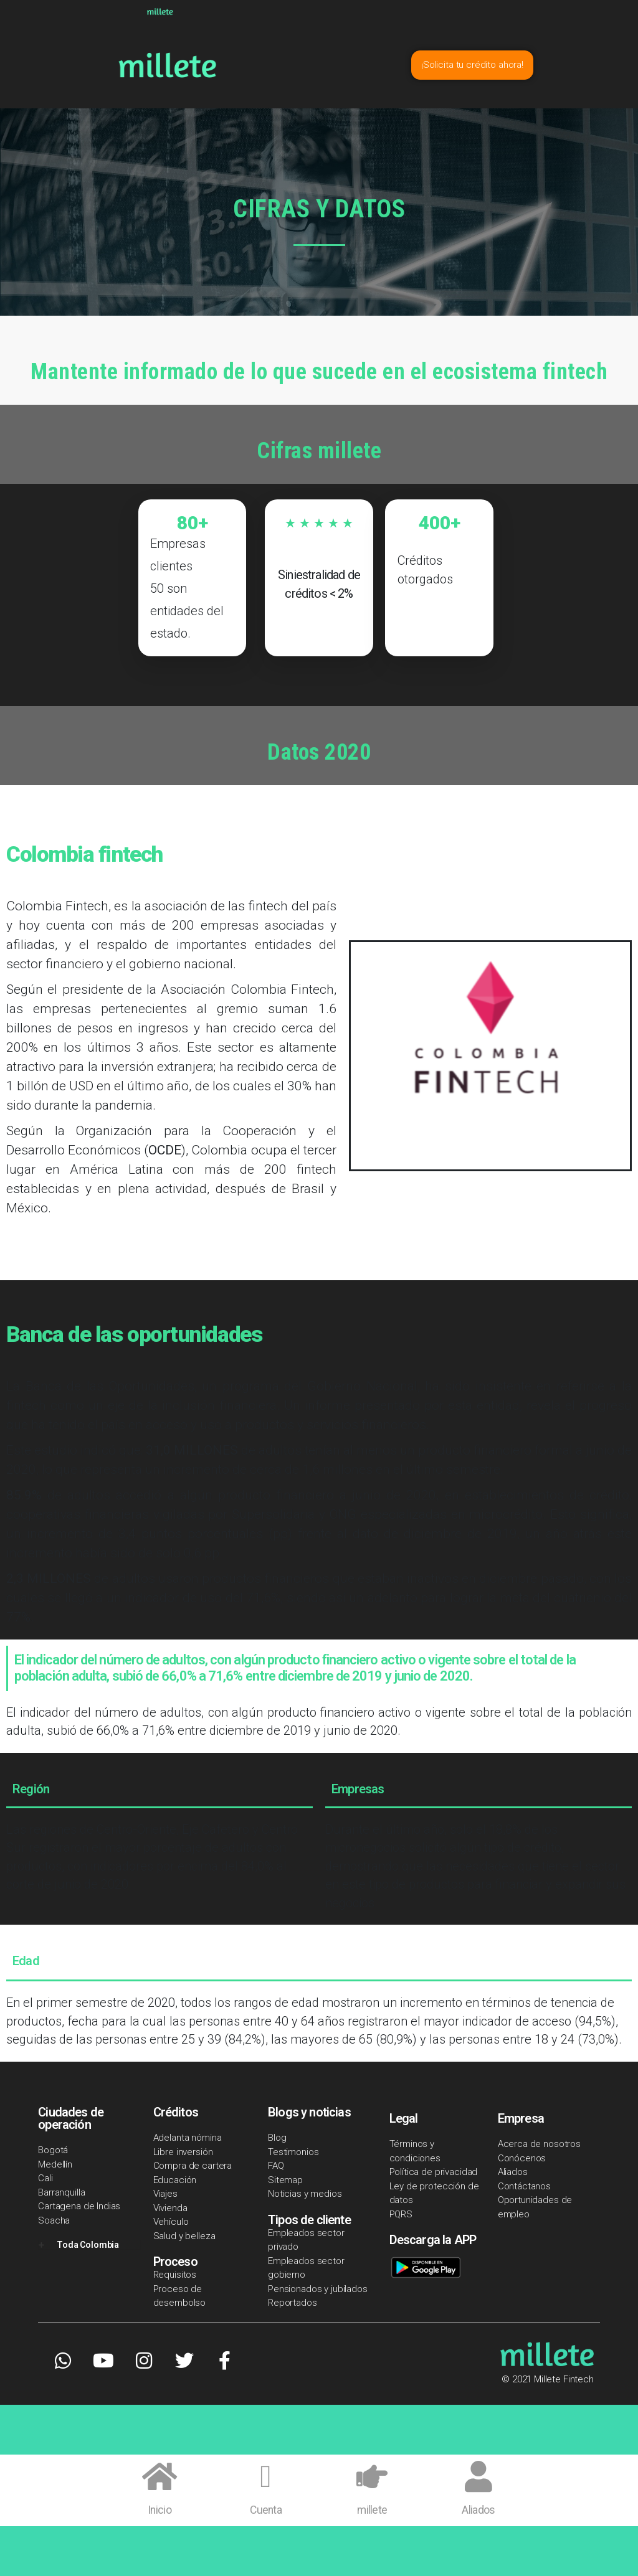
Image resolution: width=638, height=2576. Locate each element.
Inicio (159, 2510)
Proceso (175, 2261)
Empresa (521, 2118)
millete (372, 2510)
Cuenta (266, 2510)
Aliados (478, 2510)
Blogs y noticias (309, 2112)
